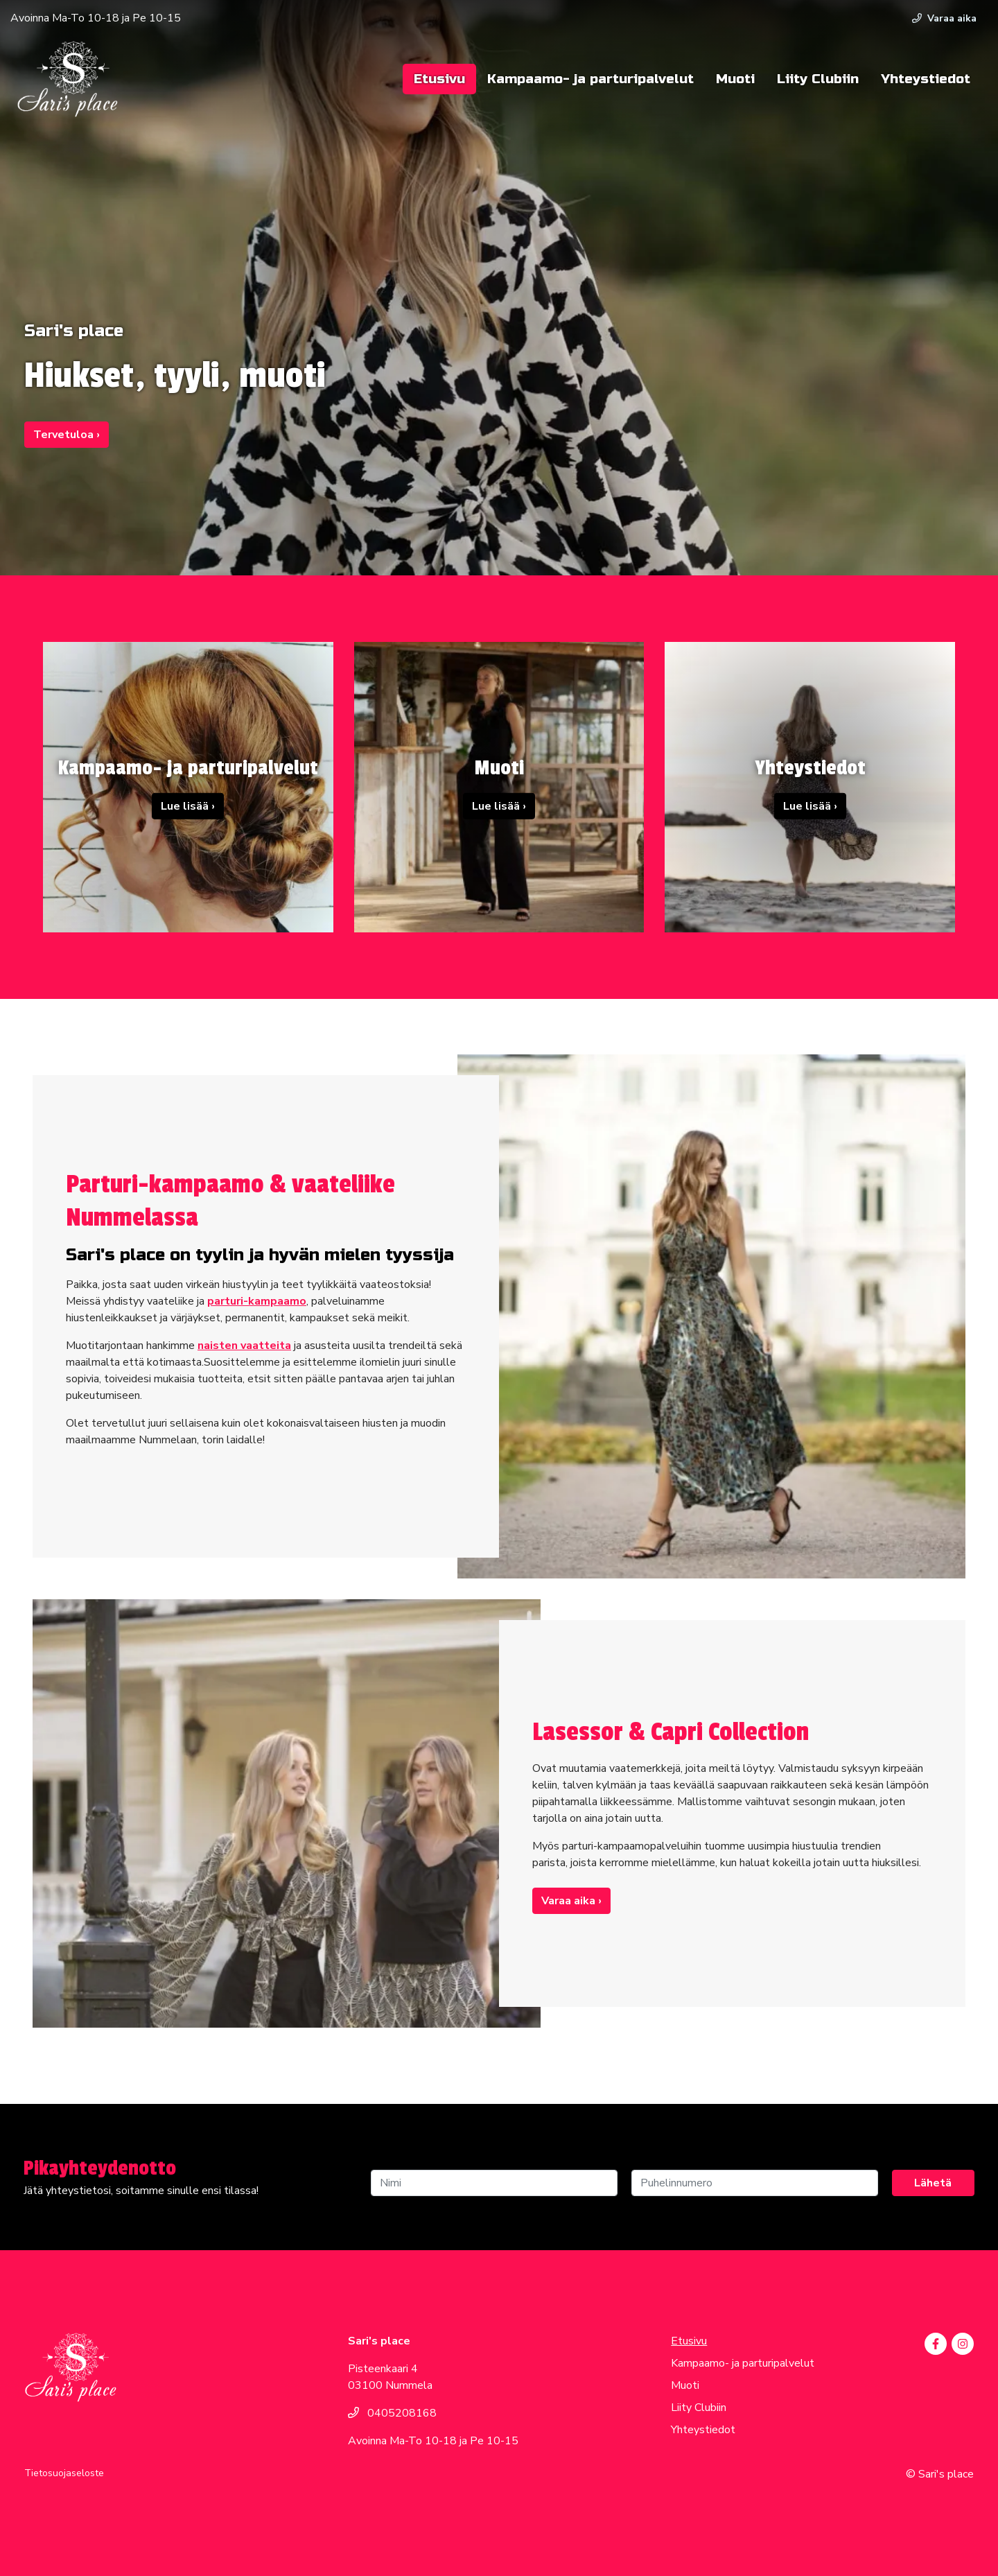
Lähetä (933, 2183)
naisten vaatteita (244, 1345)
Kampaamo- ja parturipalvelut (590, 79)
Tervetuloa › (66, 434)
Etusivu (439, 79)
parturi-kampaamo (256, 1301)
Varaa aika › (571, 1900)
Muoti (735, 79)
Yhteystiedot (925, 79)
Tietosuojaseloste (64, 2473)
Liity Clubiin (818, 79)
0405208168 (392, 2413)
